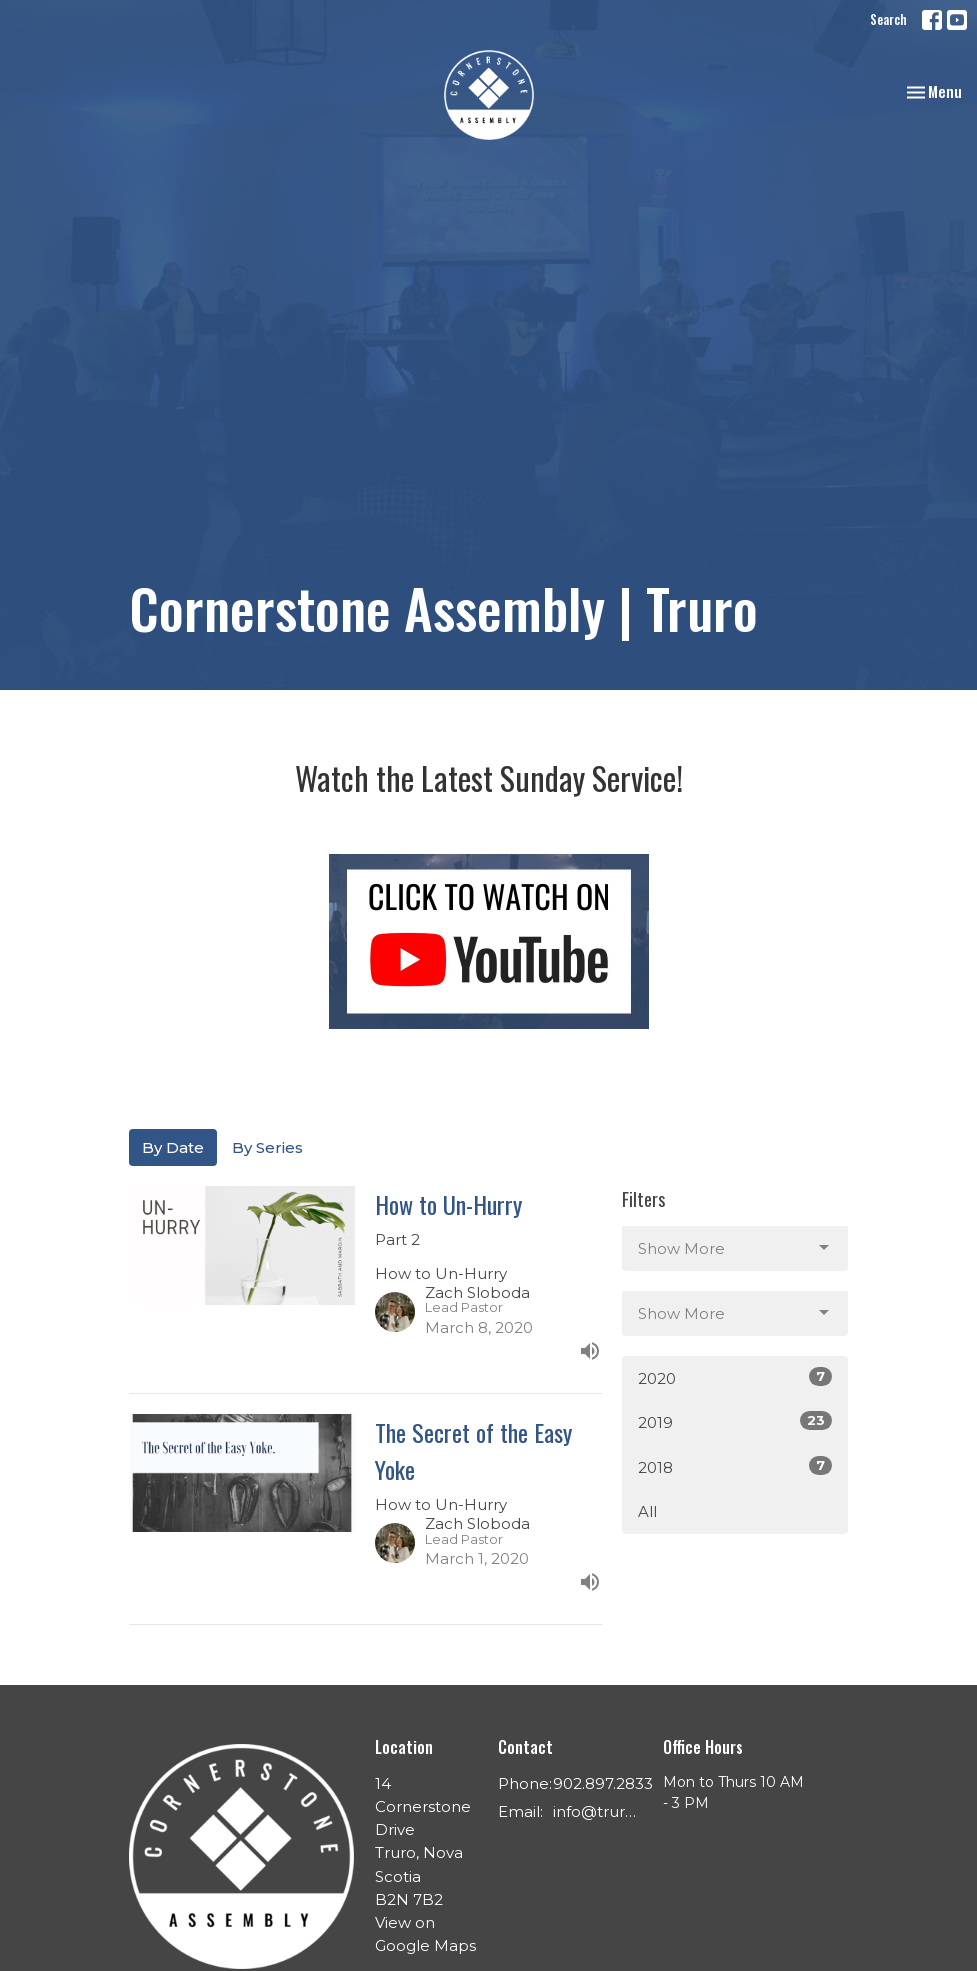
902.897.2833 (603, 1783)
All (647, 1511)
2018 (735, 1466)
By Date (173, 1147)
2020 (735, 1377)
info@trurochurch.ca (597, 1811)
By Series (267, 1147)
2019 (735, 1421)
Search (888, 19)
